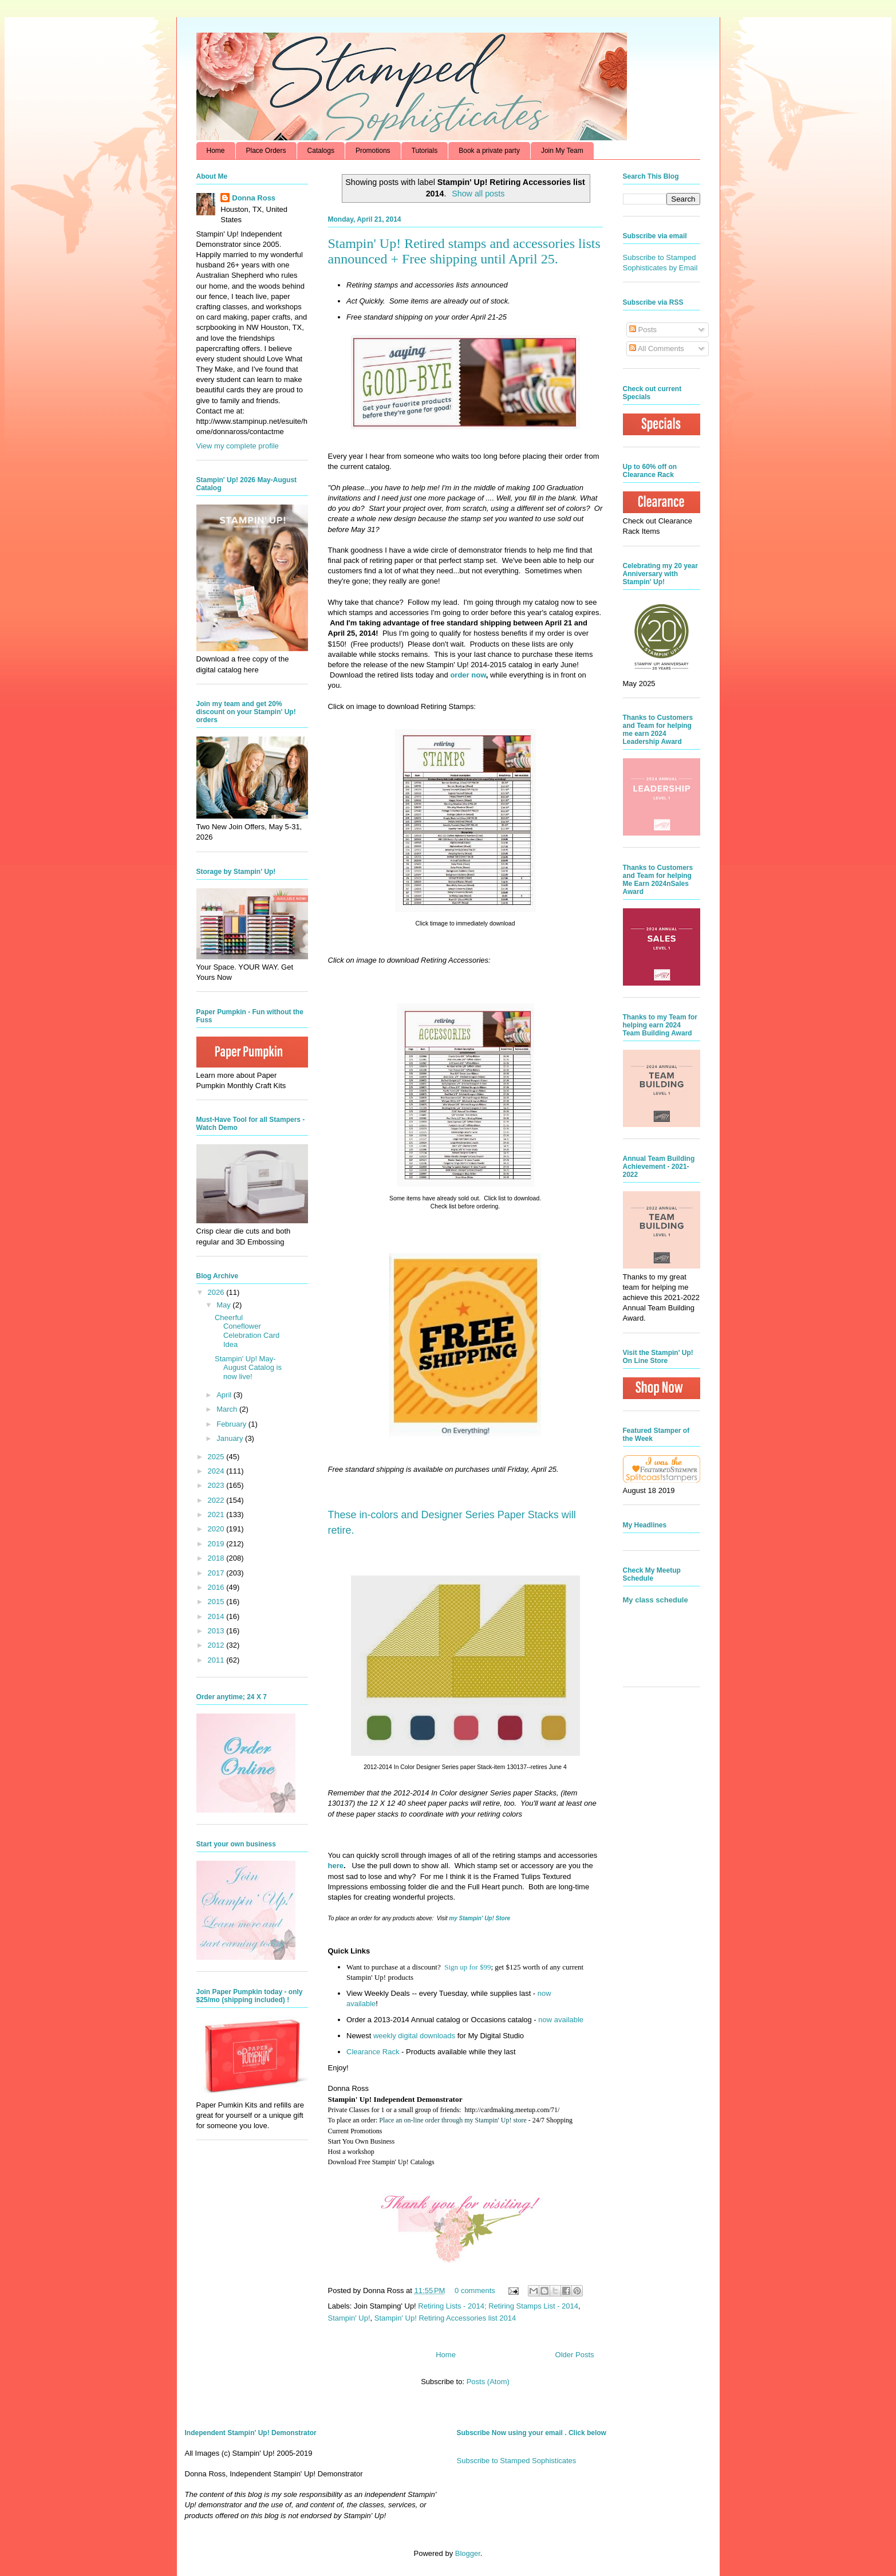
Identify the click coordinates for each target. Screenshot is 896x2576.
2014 (217, 1616)
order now (468, 675)
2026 (217, 1292)
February (232, 1424)
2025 (217, 1456)
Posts (643, 329)
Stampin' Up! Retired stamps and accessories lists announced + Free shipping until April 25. (464, 251)
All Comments (656, 348)
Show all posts (478, 193)
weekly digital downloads (414, 2035)
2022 (217, 1500)
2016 (217, 1587)
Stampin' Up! (349, 2318)
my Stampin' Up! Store (479, 1918)
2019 (217, 1543)
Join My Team (562, 151)
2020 (217, 1529)
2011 (217, 1660)
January (230, 1438)
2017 (217, 1573)
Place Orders (266, 151)
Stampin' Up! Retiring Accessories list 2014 (445, 2318)
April (225, 1395)
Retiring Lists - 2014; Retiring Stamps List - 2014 (498, 2306)
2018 (217, 1558)
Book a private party (489, 151)
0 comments (475, 2290)
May (224, 1305)
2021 (217, 1514)
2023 (217, 1485)
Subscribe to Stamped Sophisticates (517, 2460)
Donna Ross (253, 198)
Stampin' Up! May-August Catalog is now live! (248, 1367)
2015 (217, 1601)
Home (216, 151)
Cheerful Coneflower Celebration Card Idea (247, 1331)
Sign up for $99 (467, 1967)
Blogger (467, 2553)
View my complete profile (237, 446)
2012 (217, 1645)
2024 (217, 1471)
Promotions (373, 151)
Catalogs (320, 151)
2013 (217, 1630)
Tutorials (425, 151)
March (227, 1409)
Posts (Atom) (488, 2381)
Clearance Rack (373, 2051)
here (336, 1865)
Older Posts (574, 2354)
